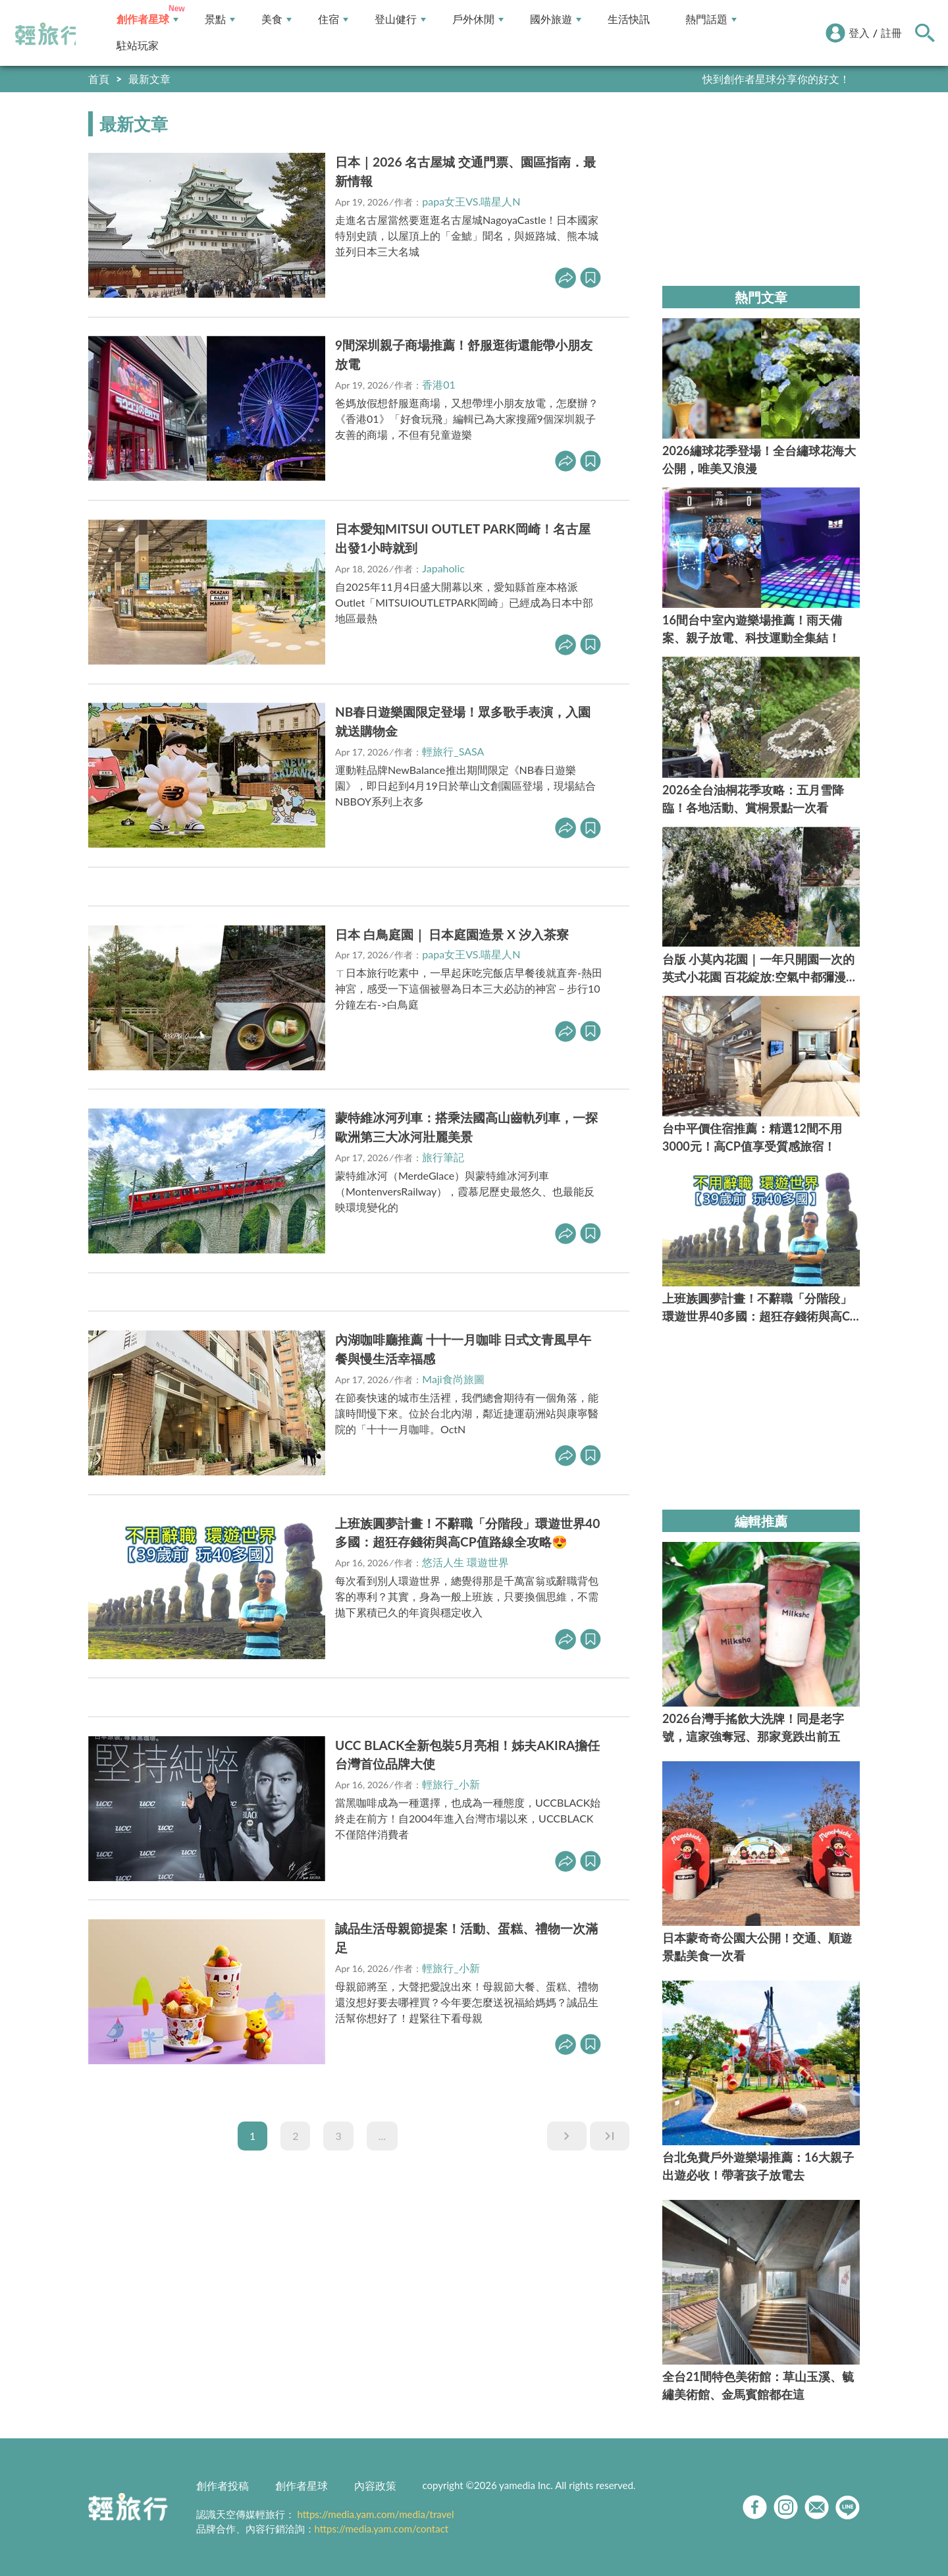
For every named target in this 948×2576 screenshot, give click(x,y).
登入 (859, 32)
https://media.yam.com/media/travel (375, 2514)
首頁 (98, 78)
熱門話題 (711, 19)
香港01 (439, 384)
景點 (220, 19)
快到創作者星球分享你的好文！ (776, 78)
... (382, 2135)
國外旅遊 (555, 19)
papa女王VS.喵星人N (471, 201)
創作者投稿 (222, 2485)
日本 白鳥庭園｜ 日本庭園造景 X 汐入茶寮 (452, 934)
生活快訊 (629, 19)
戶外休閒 (478, 19)
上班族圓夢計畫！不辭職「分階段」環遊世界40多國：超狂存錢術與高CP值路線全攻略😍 (467, 1533)
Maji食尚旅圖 (453, 1379)
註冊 (891, 32)
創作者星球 (147, 19)
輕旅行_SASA (453, 751)
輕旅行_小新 (450, 1784)
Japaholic (443, 568)
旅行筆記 (443, 1157)
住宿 (333, 19)
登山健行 (400, 19)
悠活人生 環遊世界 (465, 1562)
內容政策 (375, 2485)
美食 (276, 19)
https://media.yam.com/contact (382, 2529)
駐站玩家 (138, 45)
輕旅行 (48, 34)
